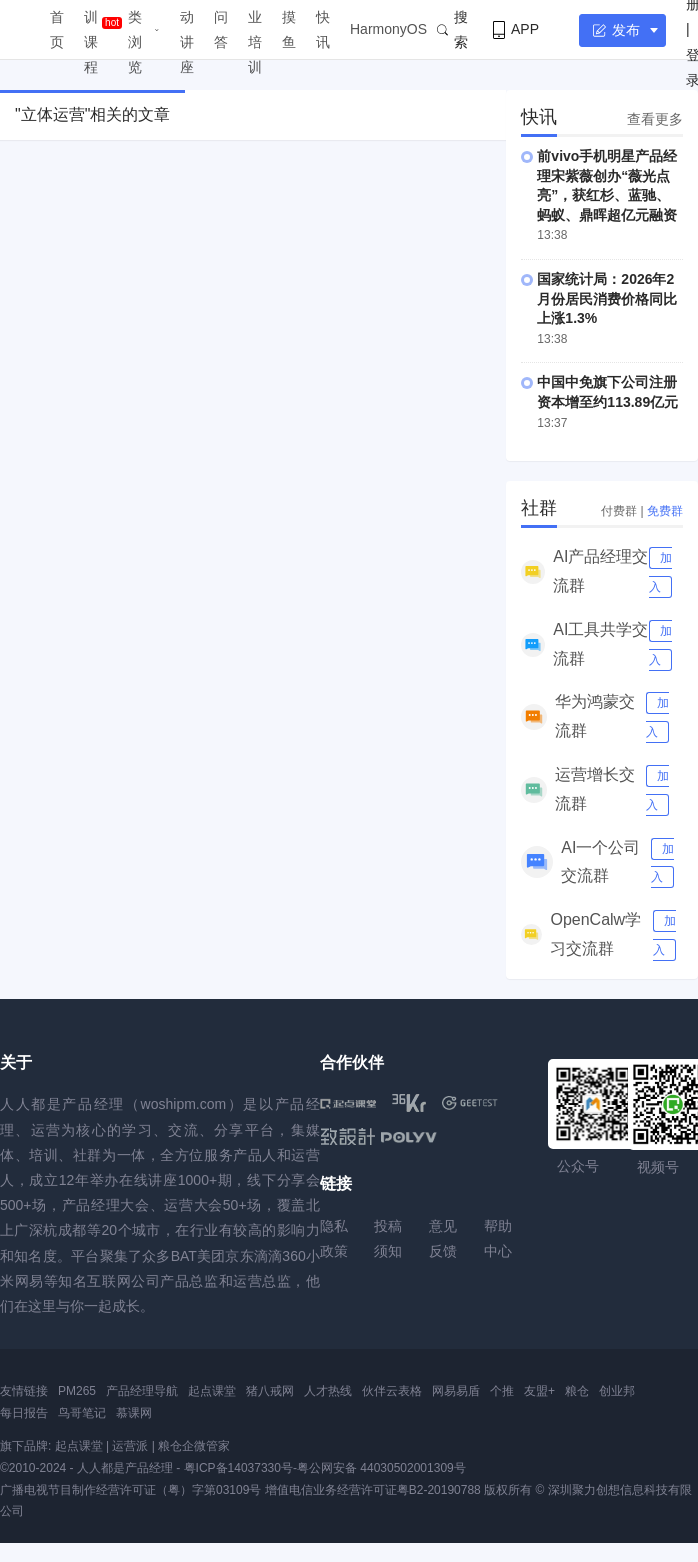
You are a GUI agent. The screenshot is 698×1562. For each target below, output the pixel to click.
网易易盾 (456, 1391)
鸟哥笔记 (82, 1413)
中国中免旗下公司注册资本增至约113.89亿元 (607, 392)
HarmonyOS (388, 29)
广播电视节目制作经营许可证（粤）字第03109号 (130, 1490)
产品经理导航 (142, 1391)
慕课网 (134, 1413)
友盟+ (539, 1391)
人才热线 (328, 1391)
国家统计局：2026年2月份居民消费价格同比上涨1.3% (607, 298)
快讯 (323, 29)
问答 (221, 29)
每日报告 (24, 1413)
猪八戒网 (270, 1391)
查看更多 (655, 119)
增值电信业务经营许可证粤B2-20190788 (373, 1490)
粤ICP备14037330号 (238, 1468)
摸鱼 (289, 29)
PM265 (77, 1391)
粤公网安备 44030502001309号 (381, 1468)
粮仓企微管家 (194, 1446)
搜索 (452, 29)
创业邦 (617, 1391)
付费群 (619, 511)
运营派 (130, 1446)
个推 (502, 1391)
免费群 (665, 511)
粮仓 (577, 1391)
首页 (57, 29)
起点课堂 (212, 1391)
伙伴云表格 (392, 1391)
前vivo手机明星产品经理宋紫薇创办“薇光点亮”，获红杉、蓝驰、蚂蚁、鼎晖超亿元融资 (607, 185)
